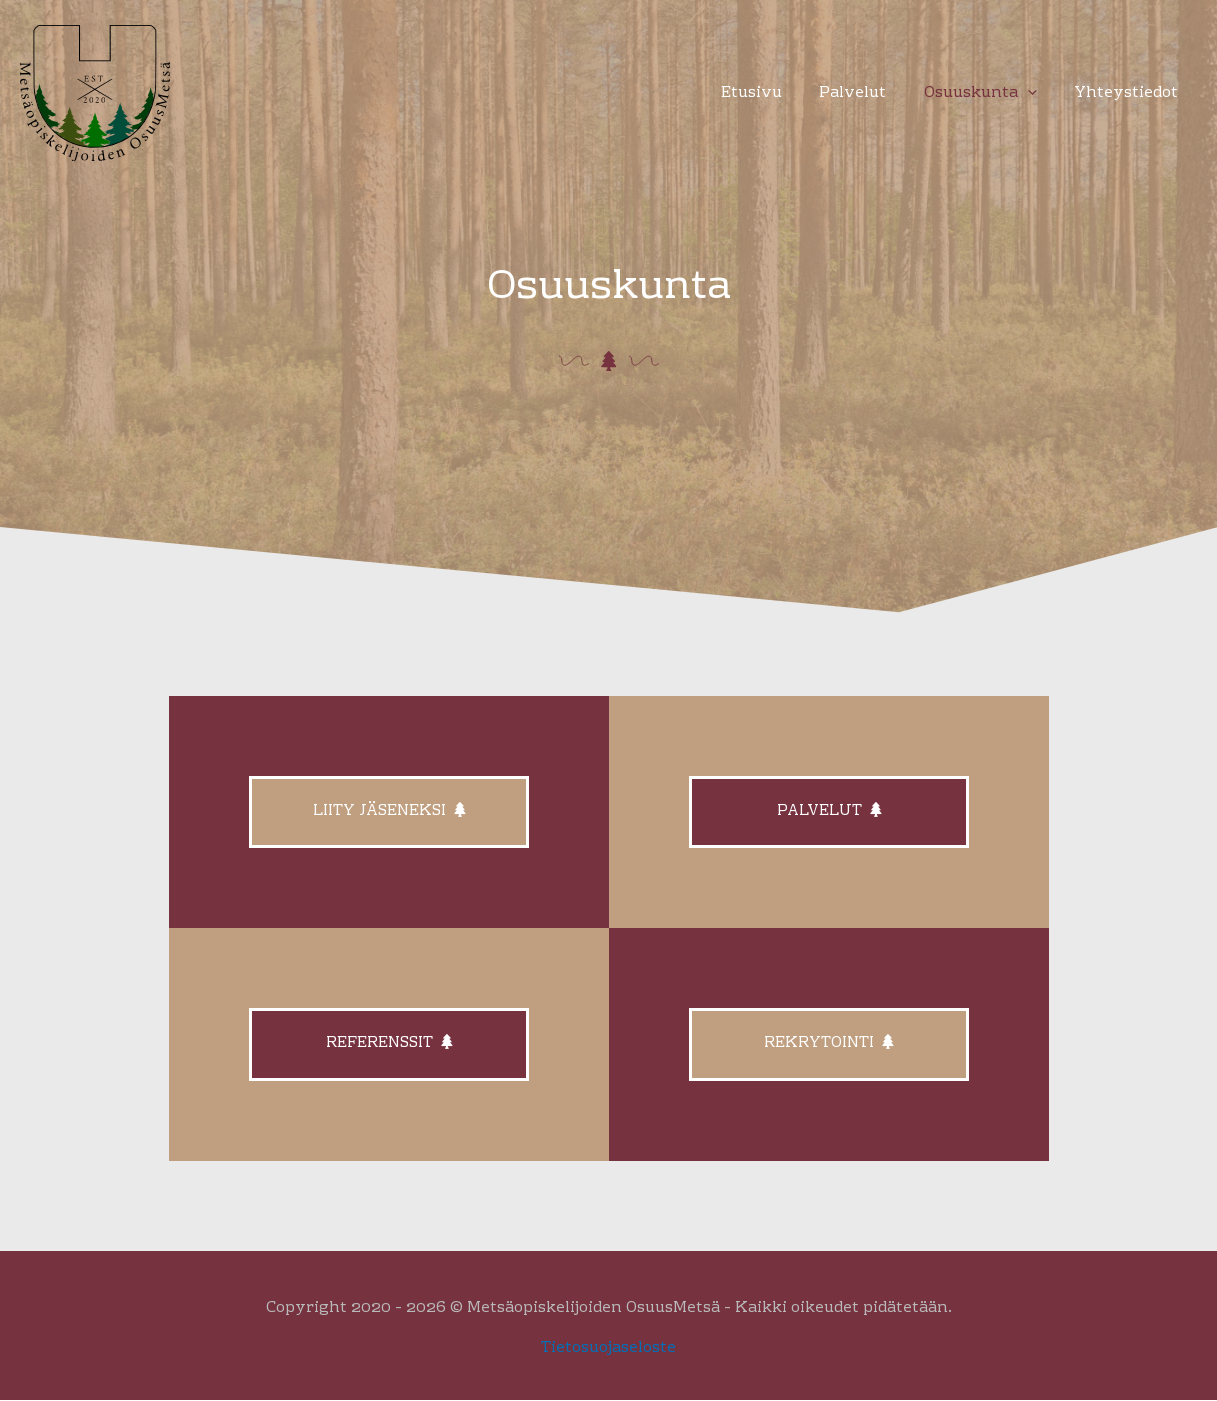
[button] (1038, 93)
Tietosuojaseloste (608, 1348)
